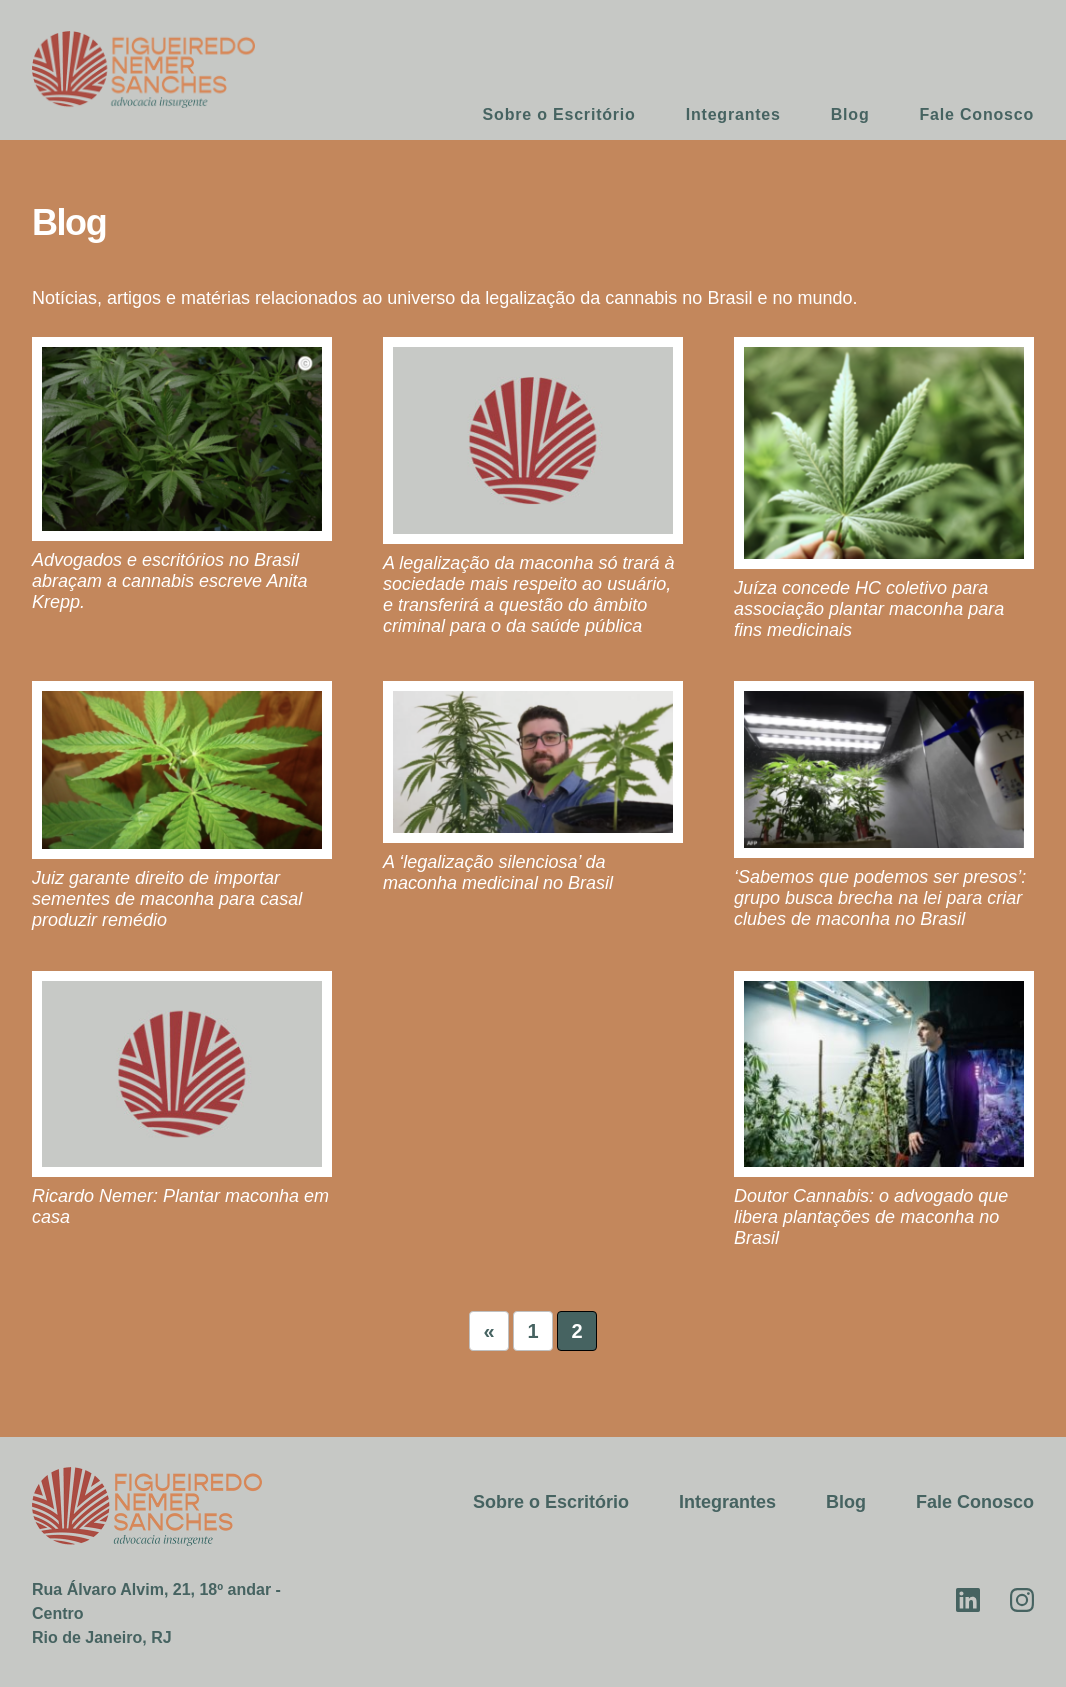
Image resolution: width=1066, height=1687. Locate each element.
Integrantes (733, 114)
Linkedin (968, 1600)
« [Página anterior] (488, 1331)
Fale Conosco (977, 114)
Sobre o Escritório (559, 114)
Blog (850, 114)
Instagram (1022, 1600)
